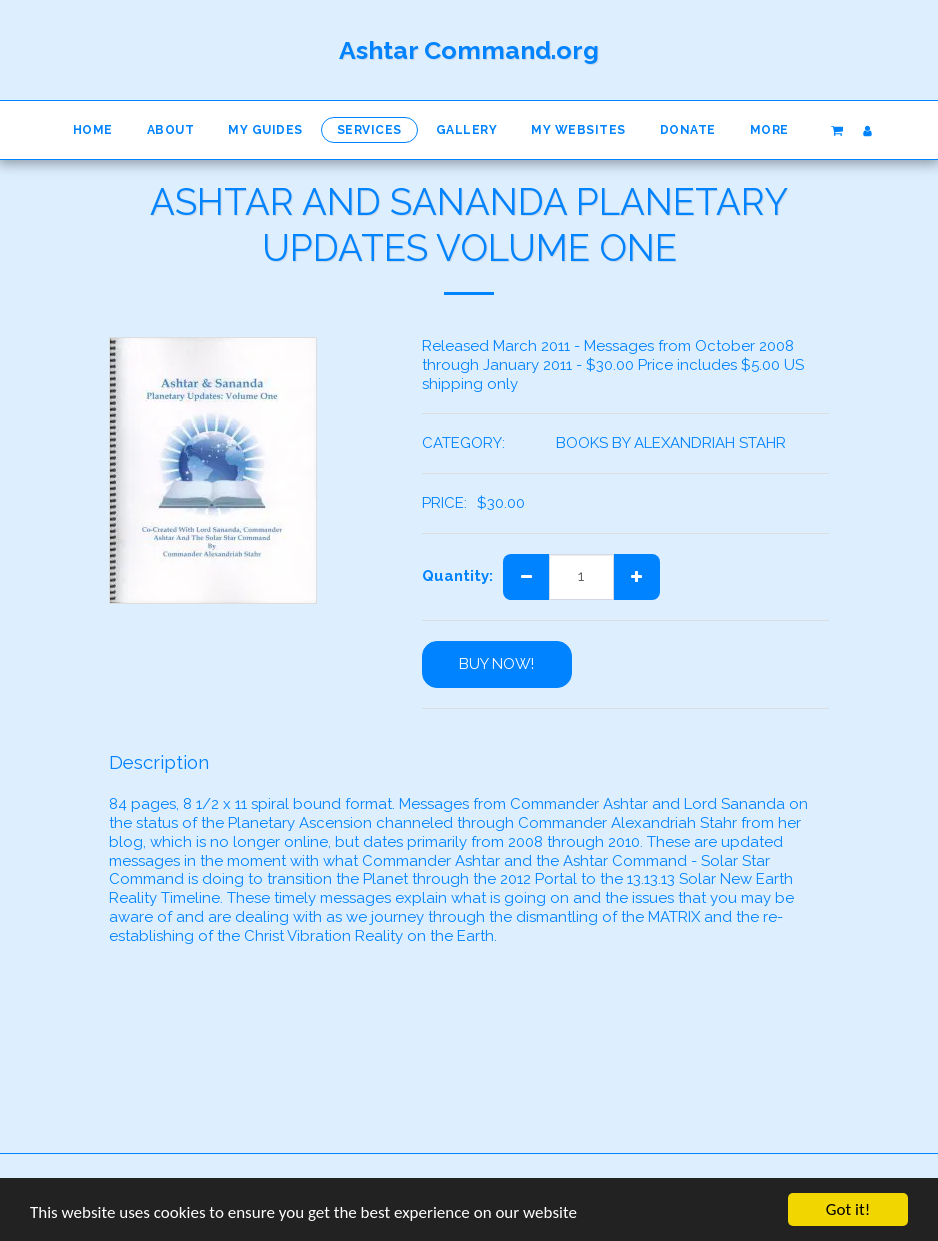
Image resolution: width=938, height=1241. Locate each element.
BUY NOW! (496, 664)
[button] (836, 130)
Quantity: (457, 576)
